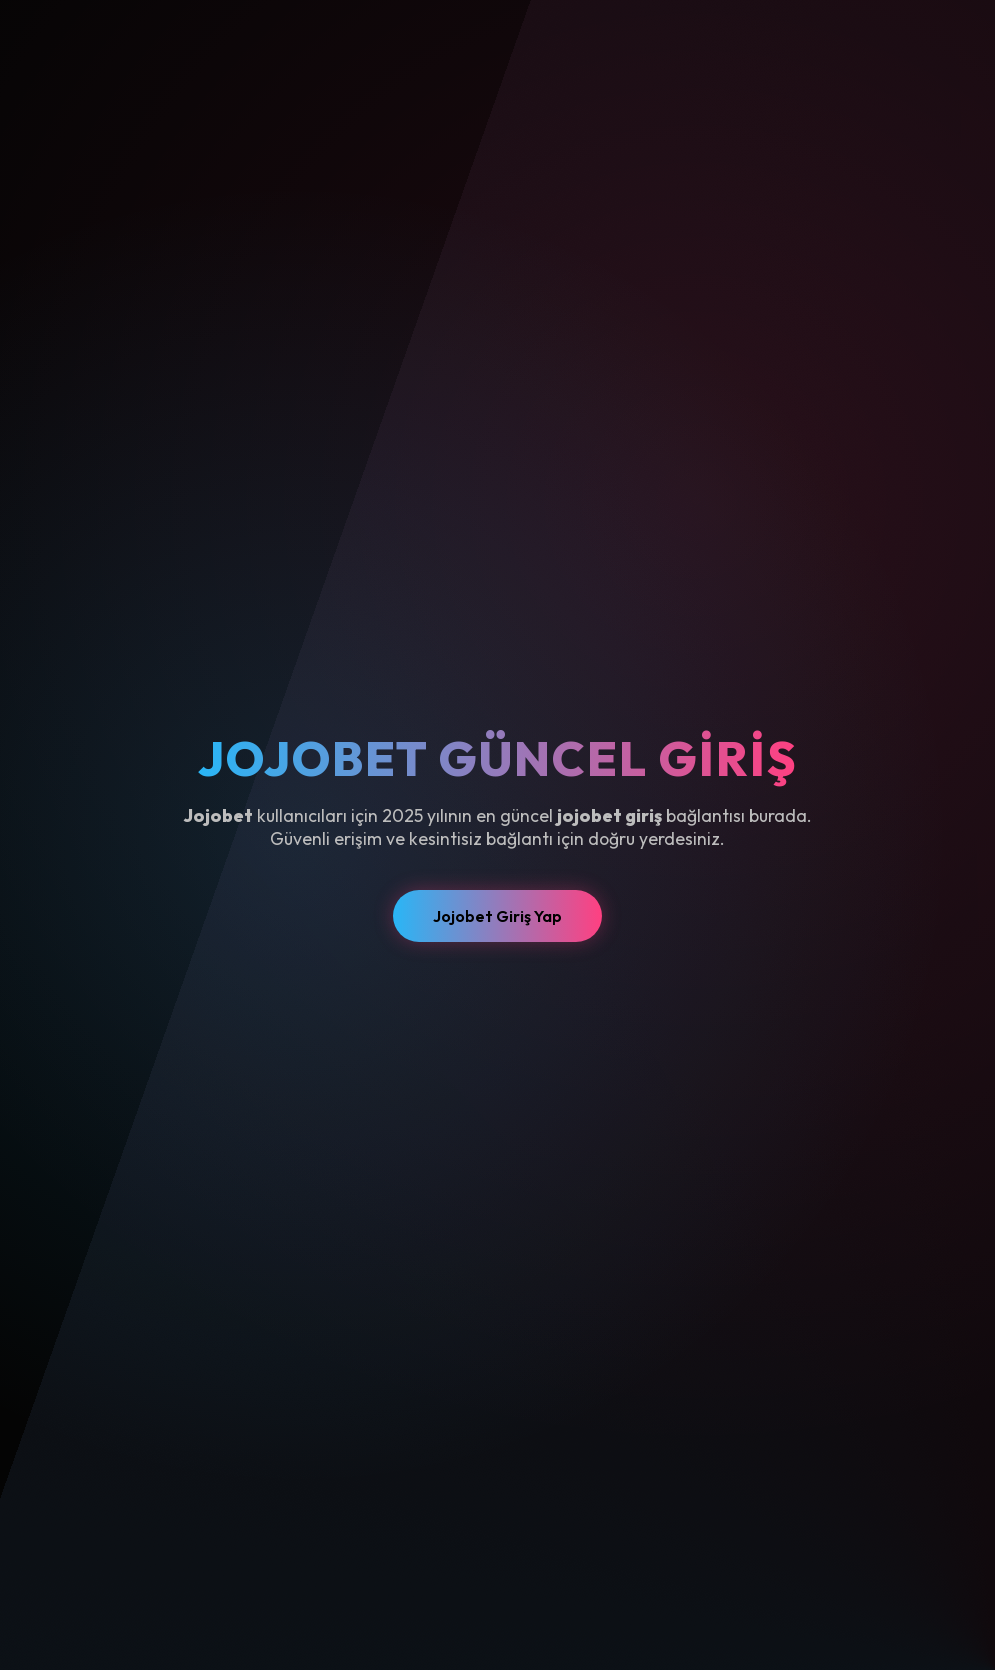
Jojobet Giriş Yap (497, 916)
